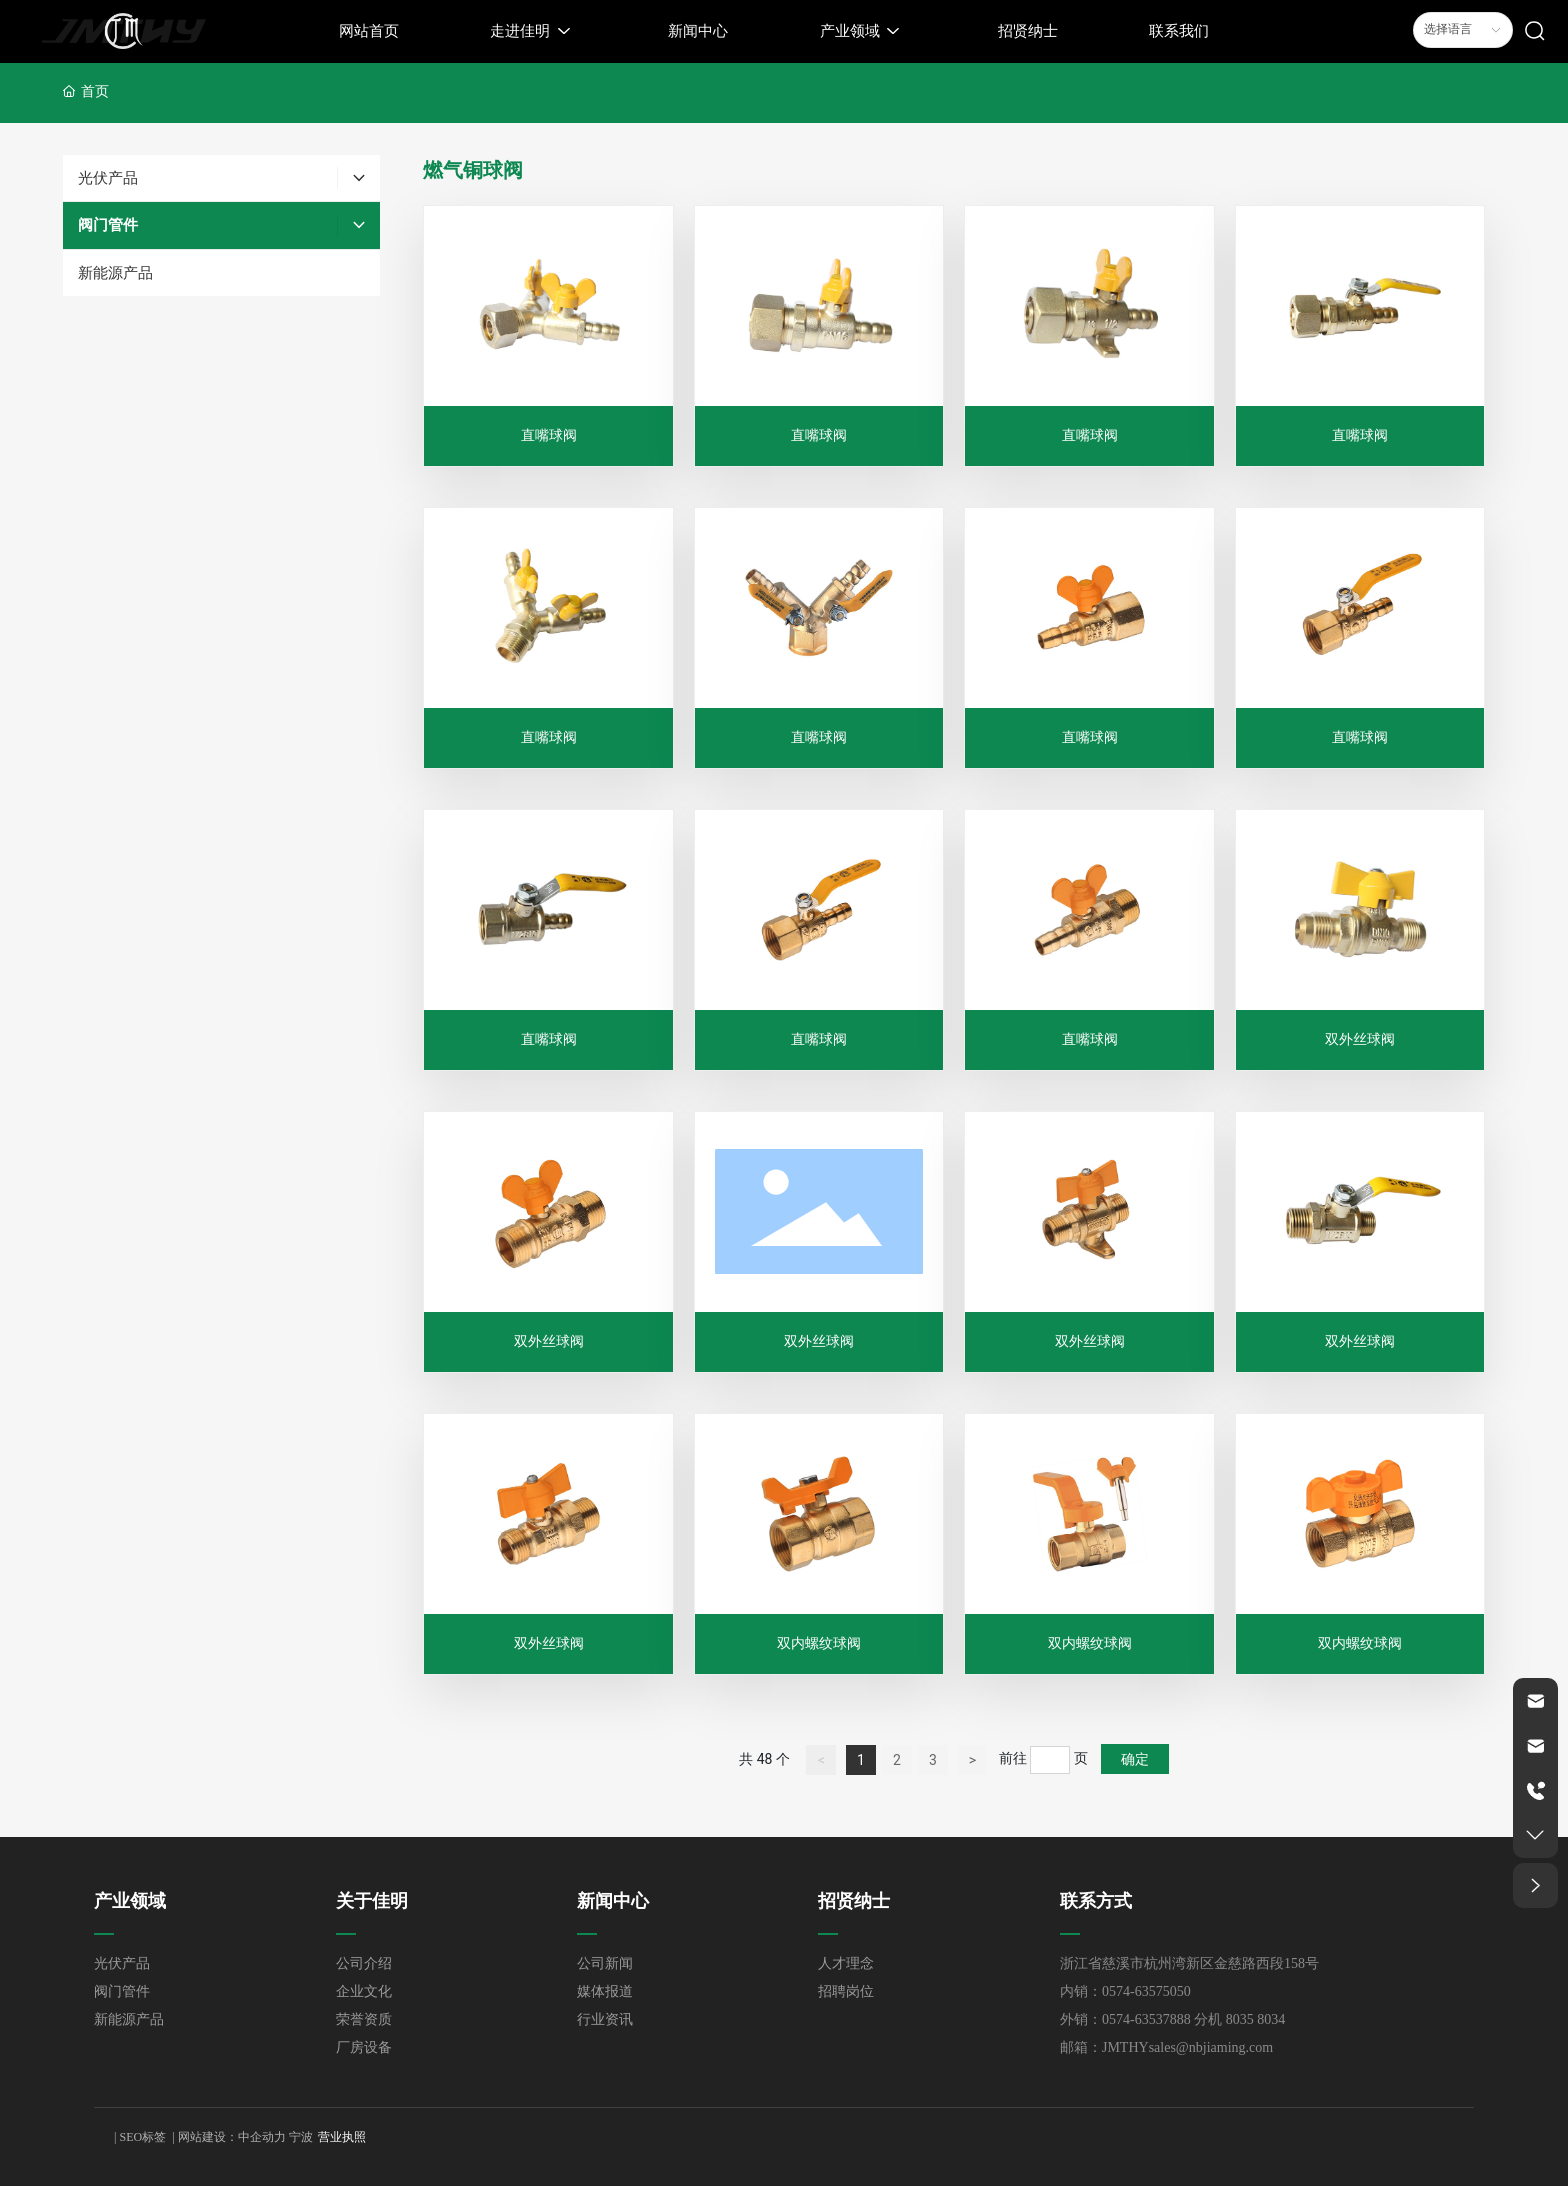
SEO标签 (142, 2137)
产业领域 (130, 1901)
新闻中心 (613, 1901)
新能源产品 (129, 2019)
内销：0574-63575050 (1125, 1991)
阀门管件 (122, 1991)
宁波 (301, 2137)
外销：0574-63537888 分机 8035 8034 (1172, 2019)
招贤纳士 (854, 1901)
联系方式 (1096, 1901)
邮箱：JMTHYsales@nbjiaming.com (1166, 2047)
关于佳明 (372, 1901)
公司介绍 (364, 1963)
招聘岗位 (846, 1991)
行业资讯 (605, 2019)
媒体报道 (605, 1991)
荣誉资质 (364, 2019)
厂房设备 (364, 2047)
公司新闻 (605, 1963)
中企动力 (262, 2137)
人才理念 (846, 1963)
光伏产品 (122, 1963)
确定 (1135, 1759)
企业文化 (364, 1991)
